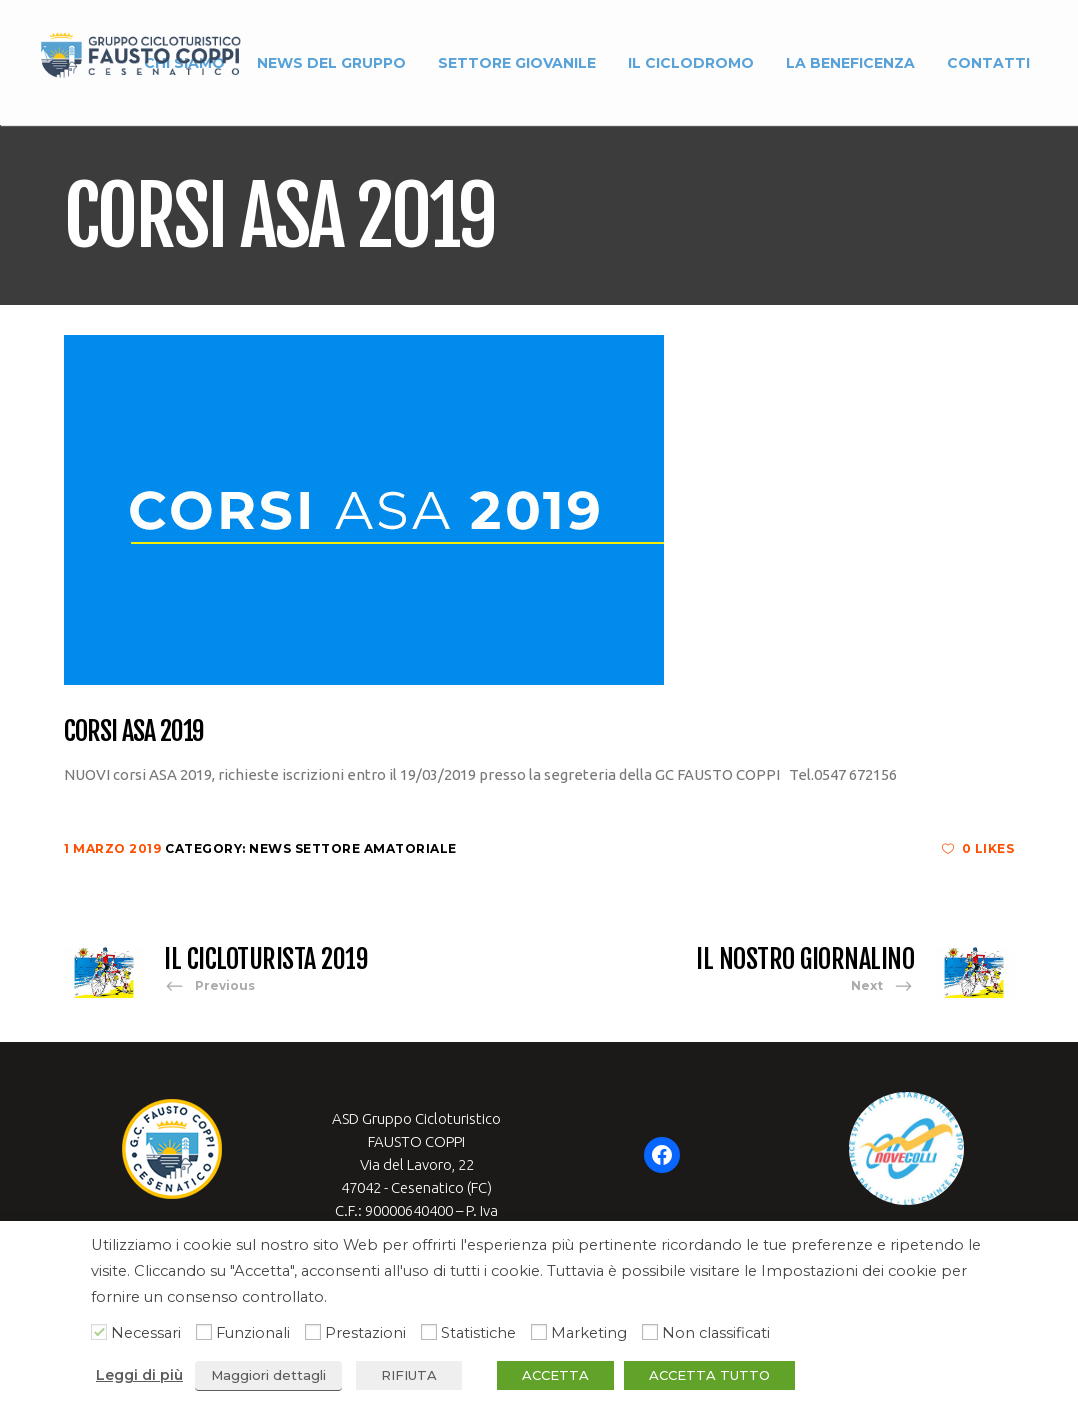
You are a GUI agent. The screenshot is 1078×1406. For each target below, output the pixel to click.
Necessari (146, 1333)
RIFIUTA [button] (409, 1375)
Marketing (589, 1333)
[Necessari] (99, 1332)
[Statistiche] (429, 1332)
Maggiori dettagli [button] (268, 1375)
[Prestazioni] (313, 1332)
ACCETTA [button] (555, 1375)
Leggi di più (139, 1375)
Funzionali (253, 1333)
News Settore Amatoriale (353, 848)
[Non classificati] (650, 1332)
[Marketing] (539, 1332)
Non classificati (716, 1333)
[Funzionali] (204, 1332)
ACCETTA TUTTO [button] (709, 1375)
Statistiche (478, 1333)
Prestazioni (365, 1333)
